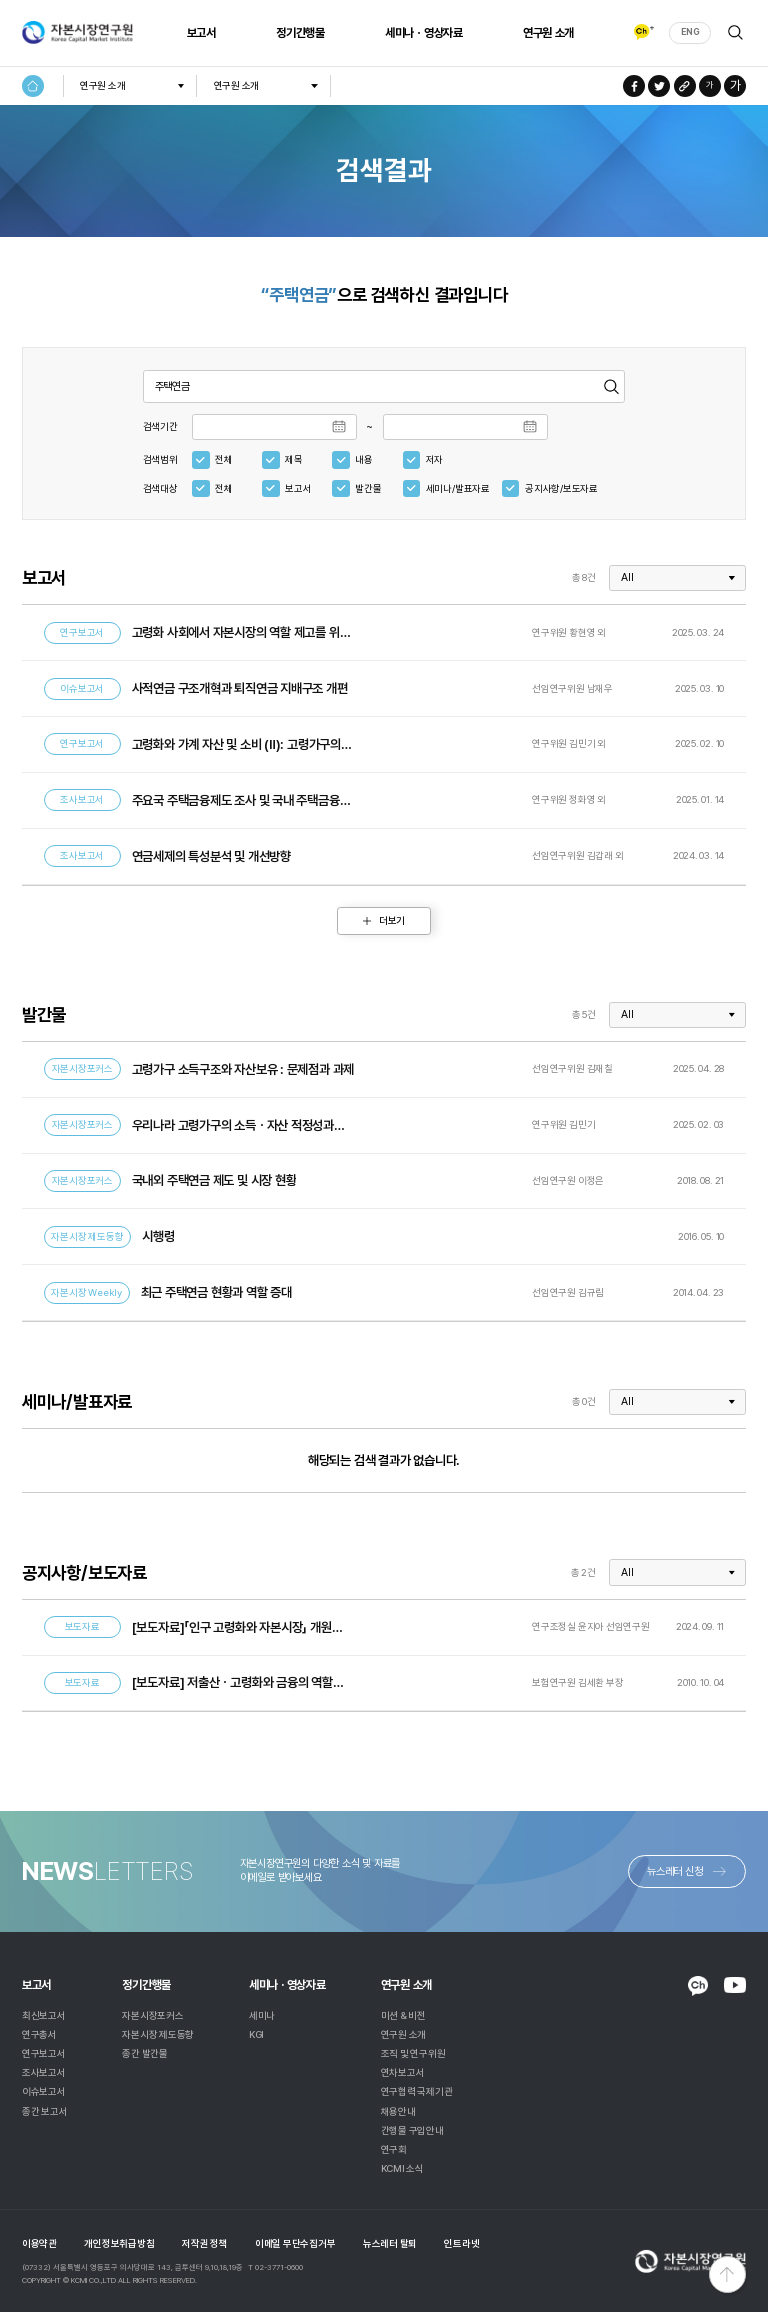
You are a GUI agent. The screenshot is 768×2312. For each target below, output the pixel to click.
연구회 (394, 2149)
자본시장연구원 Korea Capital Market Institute (77, 33)
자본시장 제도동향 (158, 2034)
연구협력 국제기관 (417, 2091)
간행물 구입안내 (412, 2130)
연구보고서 (44, 2053)
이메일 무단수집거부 (295, 2243)
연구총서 (39, 2034)
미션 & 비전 (403, 2015)
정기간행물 (298, 33)
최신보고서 (44, 2015)
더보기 (392, 920)
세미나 (262, 2015)
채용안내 (398, 2111)
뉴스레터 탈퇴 (390, 2243)
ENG (690, 32)
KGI (256, 2034)
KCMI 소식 (402, 2168)
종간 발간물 (145, 2053)
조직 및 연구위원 (413, 2053)
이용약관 (39, 2243)
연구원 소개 (546, 33)
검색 (735, 32)
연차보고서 (403, 2072)
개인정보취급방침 (119, 2243)
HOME (33, 86)
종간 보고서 (45, 2111)
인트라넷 (461, 2243)
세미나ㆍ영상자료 (422, 33)
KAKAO (698, 1986)
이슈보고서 (44, 2091)
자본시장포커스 (152, 2015)
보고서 (199, 33)
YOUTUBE (735, 1984)
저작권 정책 (205, 2243)
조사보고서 (44, 2072)
